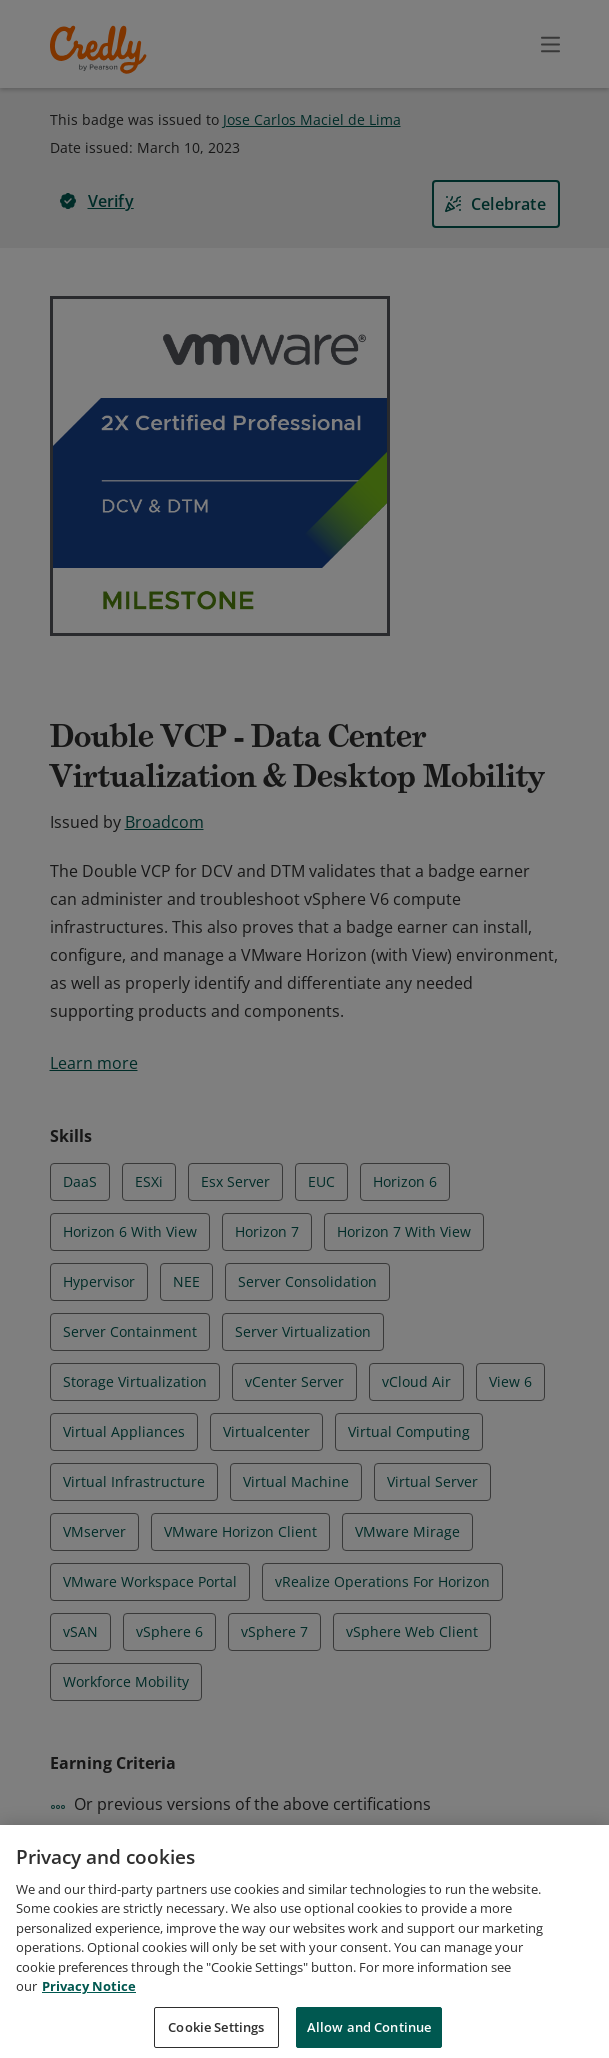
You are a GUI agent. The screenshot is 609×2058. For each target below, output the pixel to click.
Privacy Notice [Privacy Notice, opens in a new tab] (89, 2009)
